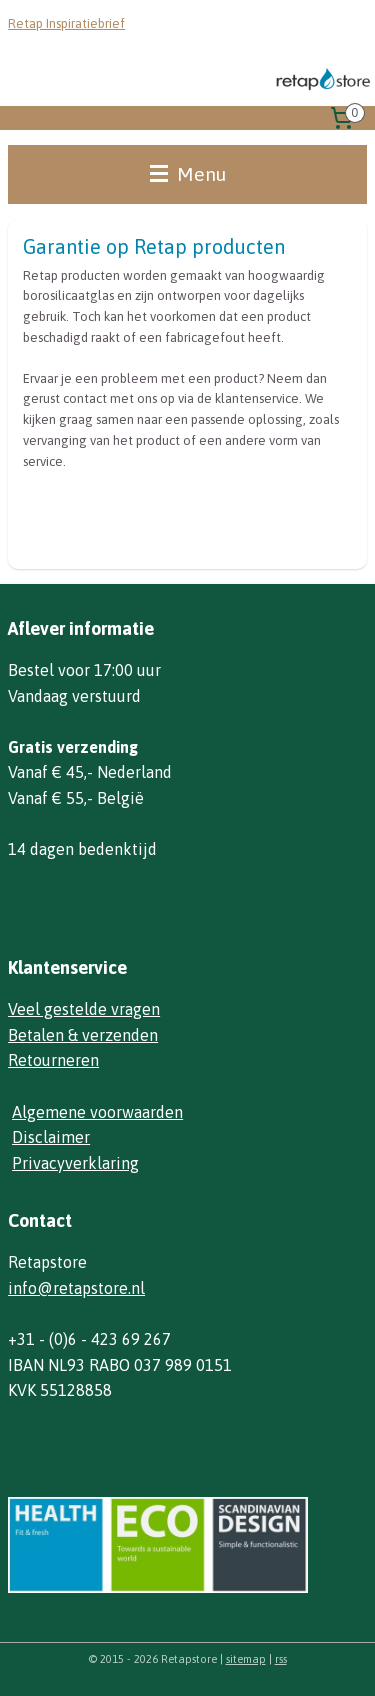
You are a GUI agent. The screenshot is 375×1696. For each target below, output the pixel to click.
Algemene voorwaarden (97, 1112)
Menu (188, 174)
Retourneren (53, 1060)
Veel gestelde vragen (84, 1009)
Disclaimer (51, 1137)
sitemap (246, 1659)
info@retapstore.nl (76, 1288)
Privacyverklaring (75, 1163)
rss (281, 1659)
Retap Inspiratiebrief (66, 23)
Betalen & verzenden (83, 1035)
